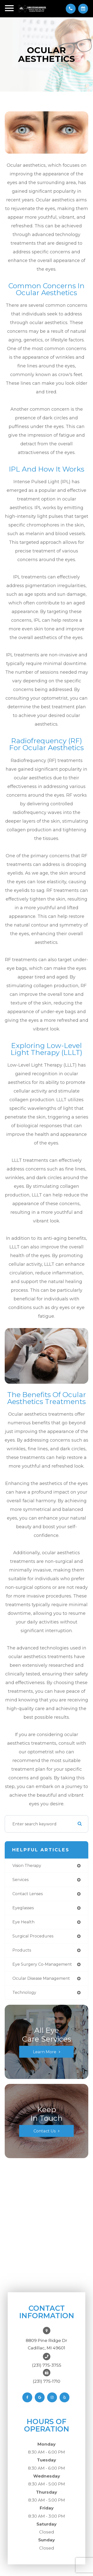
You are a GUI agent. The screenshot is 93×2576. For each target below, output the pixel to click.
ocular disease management (41, 1978)
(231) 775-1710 (46, 2381)
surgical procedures (32, 1936)
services (20, 1879)
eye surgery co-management (42, 1964)
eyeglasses (23, 1908)
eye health (23, 1922)
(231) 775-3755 (46, 2365)
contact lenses (27, 1893)
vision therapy (26, 1865)
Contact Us (44, 2130)
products (21, 1950)
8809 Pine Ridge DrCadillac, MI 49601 (46, 2344)
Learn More (44, 2051)
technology (24, 1992)
